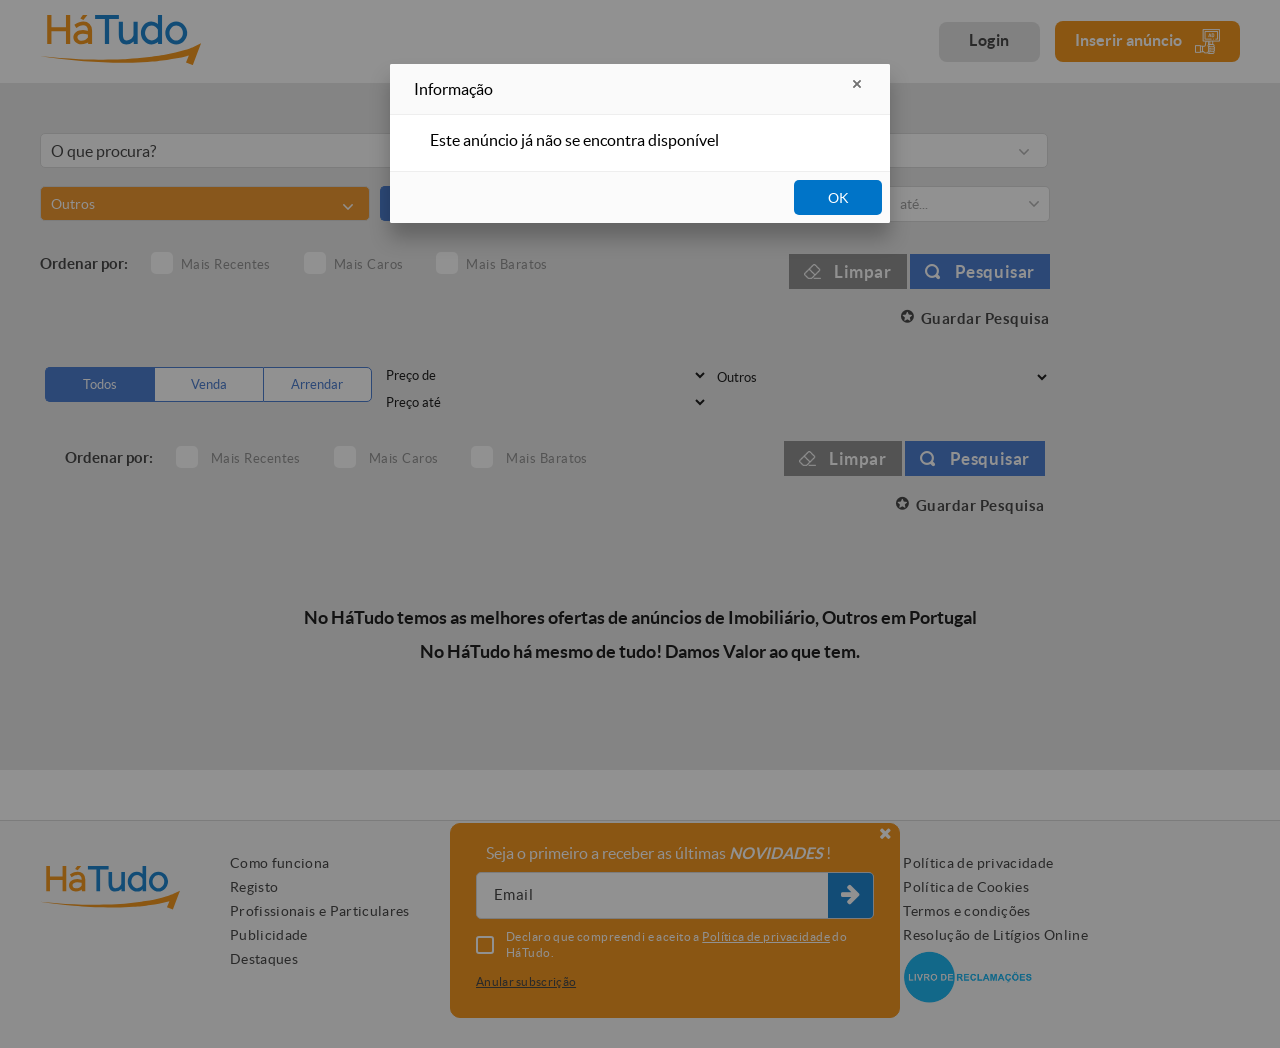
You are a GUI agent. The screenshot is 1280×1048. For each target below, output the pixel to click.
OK (838, 198)
